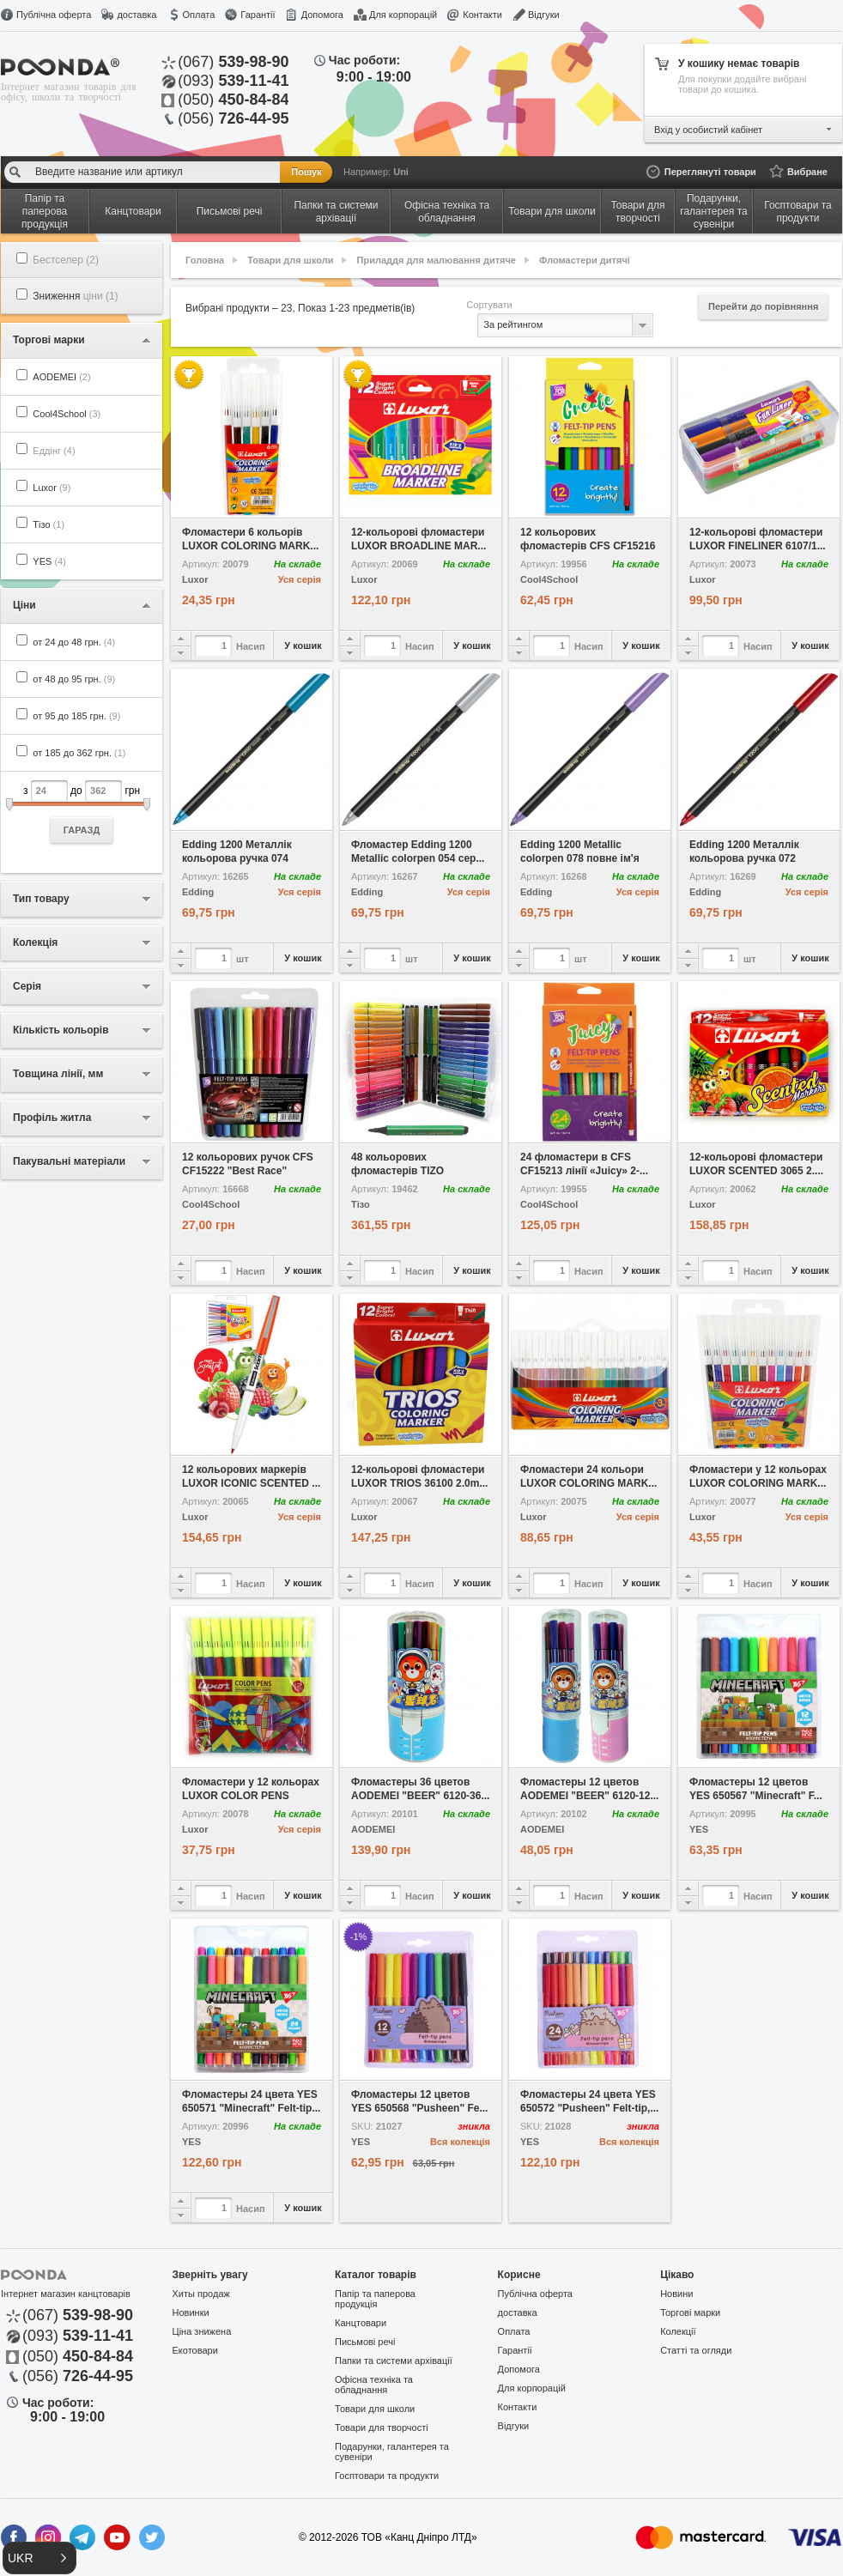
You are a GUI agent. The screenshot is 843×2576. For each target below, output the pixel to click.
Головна (204, 260)
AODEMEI (61, 377)
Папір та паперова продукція (375, 2298)
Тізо (48, 524)
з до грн (81, 811)
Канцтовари (360, 2323)
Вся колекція (460, 2142)
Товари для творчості (381, 2427)
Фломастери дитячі (584, 260)
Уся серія (299, 579)
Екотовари (195, 2350)
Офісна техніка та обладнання (374, 2384)
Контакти (482, 14)
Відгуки (544, 14)
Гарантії (257, 14)
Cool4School (66, 414)
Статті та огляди (695, 2350)
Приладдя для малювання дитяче (436, 260)
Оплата (198, 14)
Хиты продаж (201, 2293)
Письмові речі (365, 2342)
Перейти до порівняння (763, 306)
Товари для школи (290, 260)
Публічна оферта (53, 14)
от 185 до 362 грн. (79, 753)
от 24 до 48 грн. (74, 642)
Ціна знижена (202, 2331)
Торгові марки (690, 2312)
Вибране (807, 172)
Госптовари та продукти (387, 2475)
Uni (401, 172)
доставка (136, 14)
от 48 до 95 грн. (74, 679)
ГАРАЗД (82, 830)
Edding (198, 892)
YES (49, 561)
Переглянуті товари (710, 172)
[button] (39, 2558)
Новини (676, 2293)
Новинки (191, 2312)
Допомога (322, 14)
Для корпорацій (403, 14)
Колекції (677, 2331)
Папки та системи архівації (393, 2360)
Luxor (51, 487)
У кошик (302, 645)
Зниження (75, 296)
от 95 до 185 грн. (76, 716)
